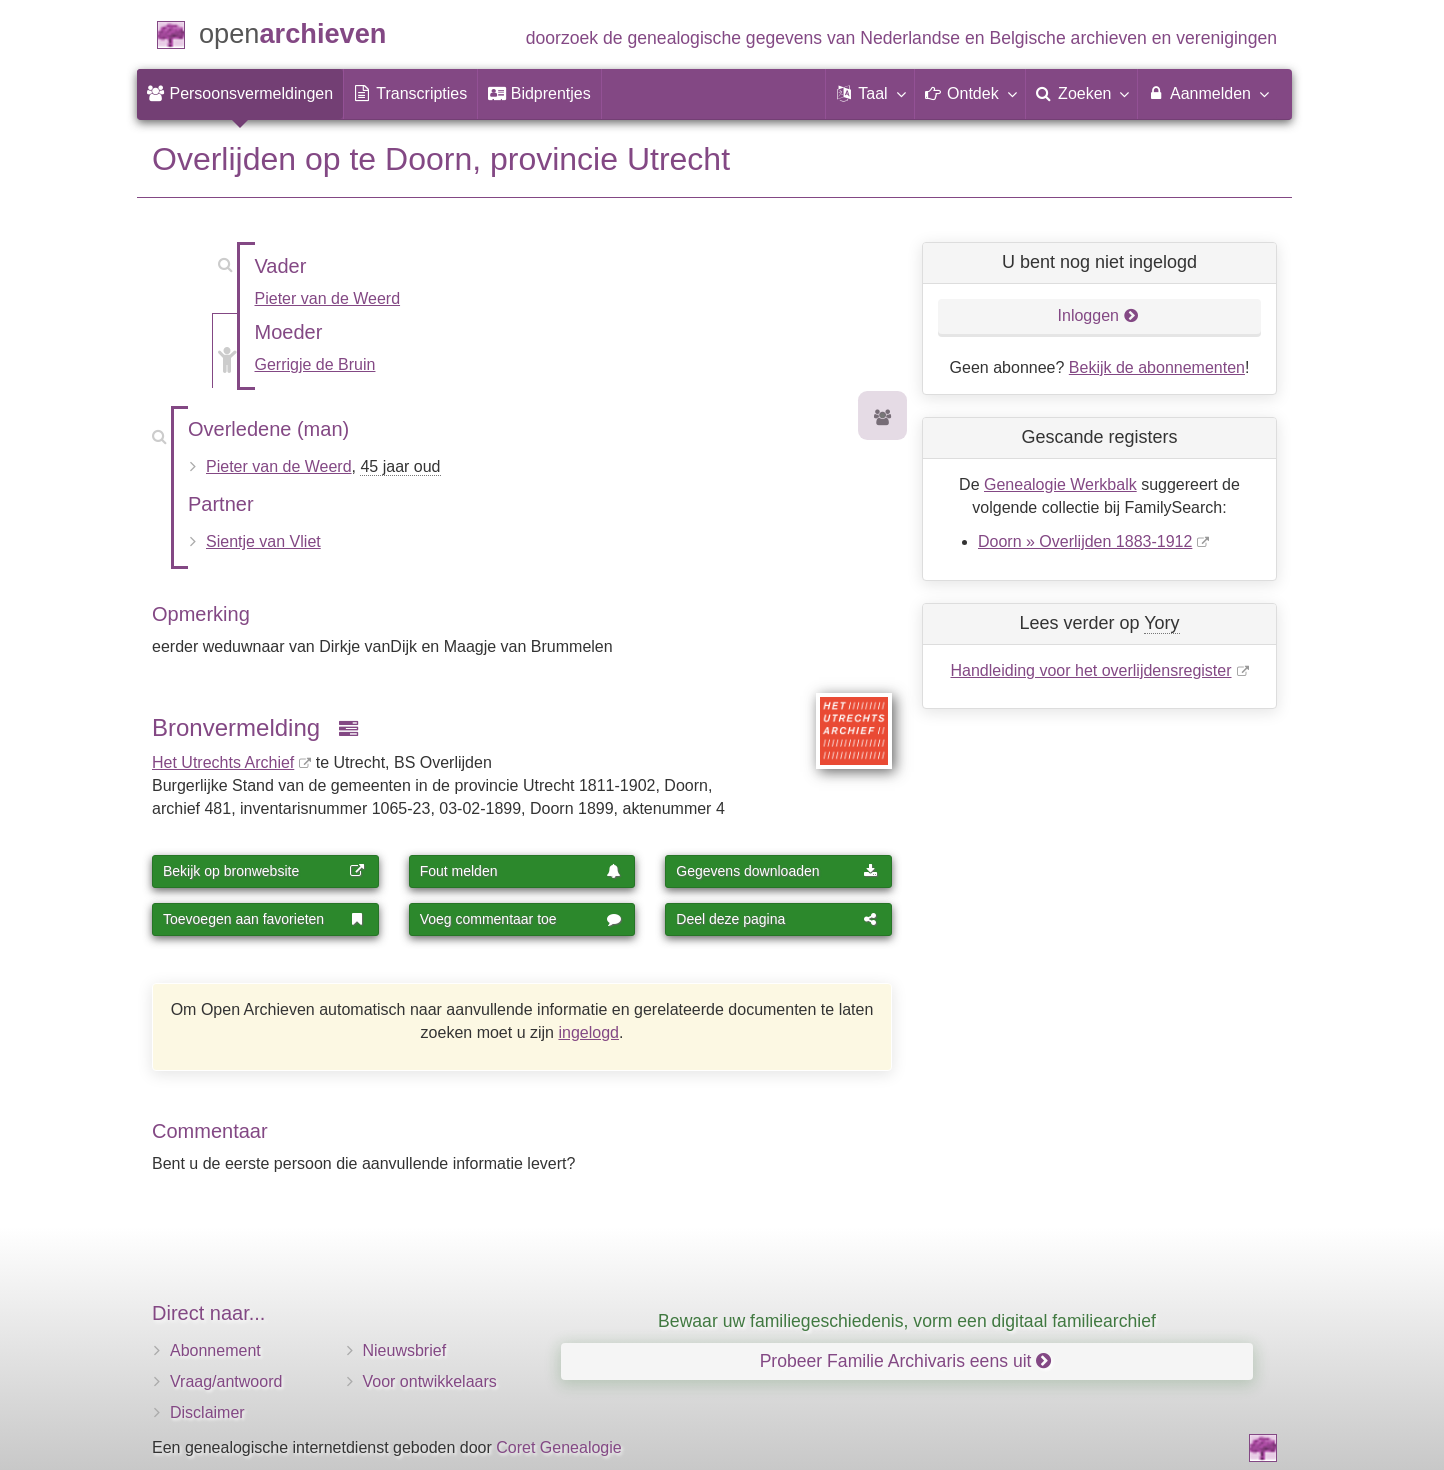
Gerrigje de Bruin (315, 364)
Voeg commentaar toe (521, 919)
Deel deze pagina (777, 919)
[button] (870, 94)
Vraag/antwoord (226, 1381)
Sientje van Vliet (263, 541)
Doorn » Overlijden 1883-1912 (1085, 541)
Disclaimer (207, 1412)
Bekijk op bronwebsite (264, 871)
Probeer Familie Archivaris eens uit (906, 1361)
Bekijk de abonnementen (1157, 367)
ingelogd (588, 1032)
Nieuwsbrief (405, 1350)
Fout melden (521, 871)
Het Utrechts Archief (223, 762)
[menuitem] (240, 94)
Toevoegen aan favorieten (264, 919)
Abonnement (215, 1350)
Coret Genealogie (558, 1447)
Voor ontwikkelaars (430, 1381)
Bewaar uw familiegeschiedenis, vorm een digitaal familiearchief (907, 1321)
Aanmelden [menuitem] (1207, 93)
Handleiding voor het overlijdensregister (1090, 670)
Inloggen (1098, 315)
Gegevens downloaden (777, 871)
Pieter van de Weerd (328, 298)
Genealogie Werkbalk (1060, 484)
